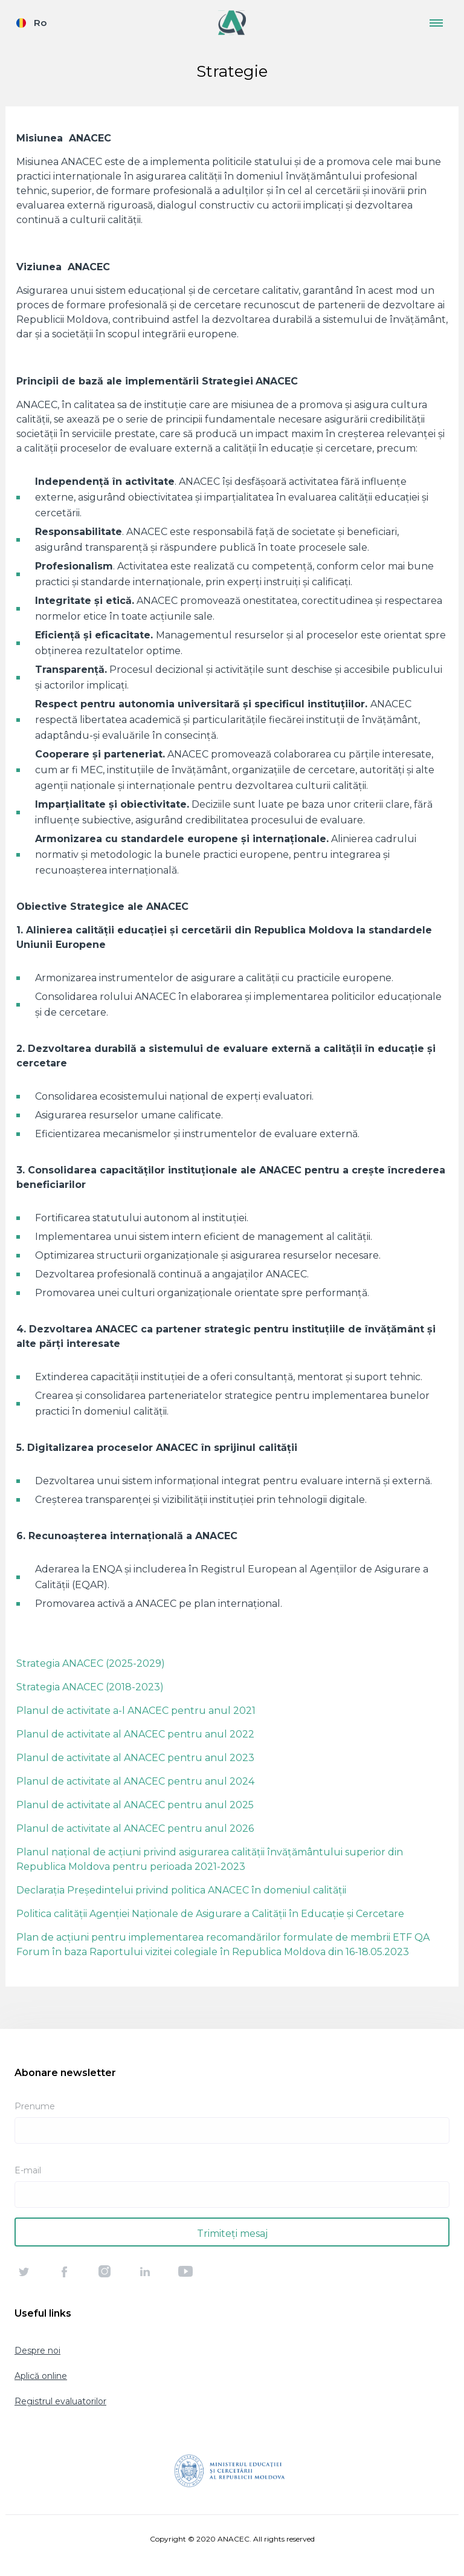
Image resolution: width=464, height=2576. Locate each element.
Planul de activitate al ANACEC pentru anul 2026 (135, 1828)
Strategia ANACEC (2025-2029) (90, 1663)
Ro (40, 22)
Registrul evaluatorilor (60, 2401)
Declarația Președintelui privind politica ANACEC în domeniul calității (181, 1890)
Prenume (34, 2106)
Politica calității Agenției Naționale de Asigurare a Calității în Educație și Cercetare (210, 1913)
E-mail (27, 2170)
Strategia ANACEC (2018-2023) (90, 1687)
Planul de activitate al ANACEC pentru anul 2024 (135, 1781)
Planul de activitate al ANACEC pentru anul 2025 (135, 1805)
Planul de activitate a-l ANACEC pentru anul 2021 (136, 1710)
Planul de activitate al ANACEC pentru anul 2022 (135, 1734)
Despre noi (37, 2350)
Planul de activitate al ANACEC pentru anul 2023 (135, 1757)
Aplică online (40, 2375)
